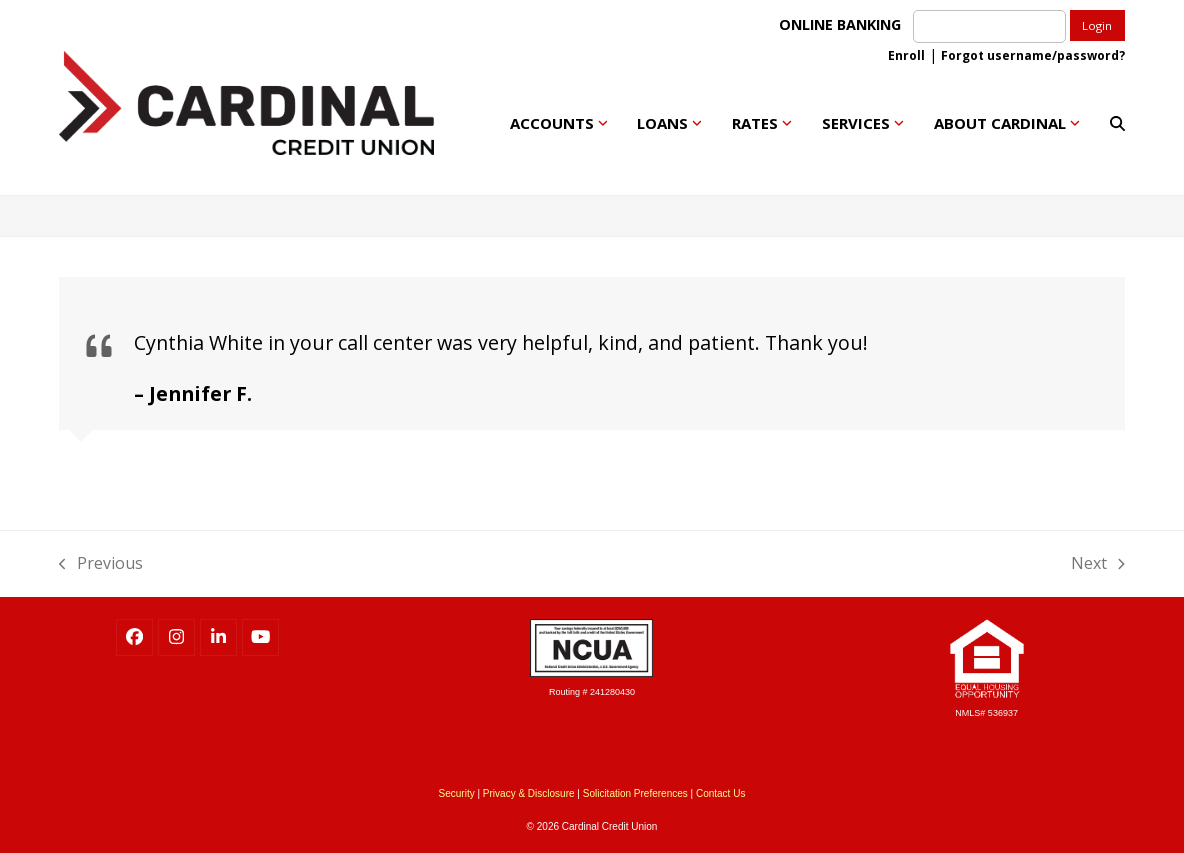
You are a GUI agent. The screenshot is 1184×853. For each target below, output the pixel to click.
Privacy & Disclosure (529, 793)
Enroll (906, 55)
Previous (101, 562)
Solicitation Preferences (635, 793)
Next (1098, 562)
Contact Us (720, 793)
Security (457, 793)
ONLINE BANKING (844, 24)
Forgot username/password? (1033, 55)
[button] (1117, 123)
